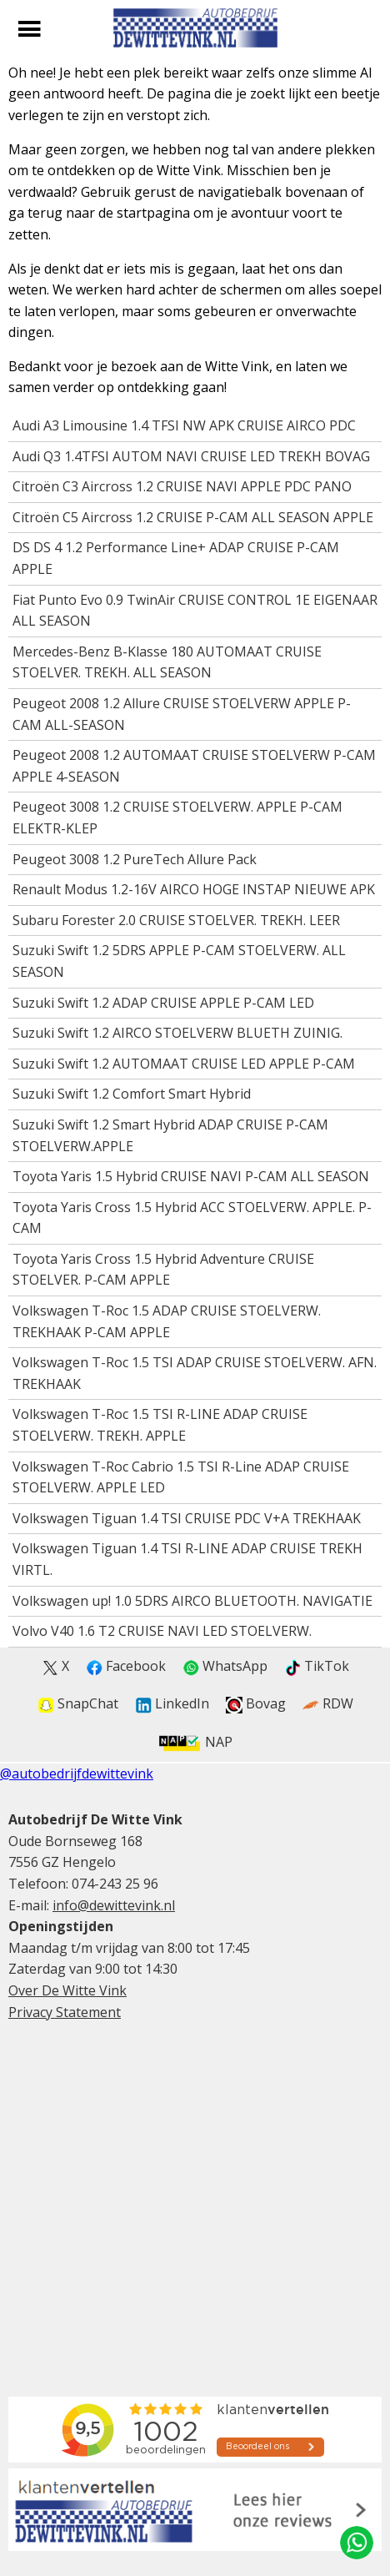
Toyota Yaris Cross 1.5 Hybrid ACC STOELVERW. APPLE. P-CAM (192, 1218)
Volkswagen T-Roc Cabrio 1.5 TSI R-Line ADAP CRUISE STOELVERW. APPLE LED (180, 1477)
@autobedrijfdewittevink (76, 1773)
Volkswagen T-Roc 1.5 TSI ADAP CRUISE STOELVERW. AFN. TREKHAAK (194, 1373)
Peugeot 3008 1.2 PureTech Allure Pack (134, 859)
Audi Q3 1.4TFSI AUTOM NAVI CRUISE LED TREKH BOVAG (191, 456)
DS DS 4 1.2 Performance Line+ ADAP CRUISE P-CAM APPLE (175, 558)
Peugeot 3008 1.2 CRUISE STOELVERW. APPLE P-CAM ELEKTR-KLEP (177, 817)
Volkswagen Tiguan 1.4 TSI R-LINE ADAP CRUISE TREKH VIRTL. (187, 1559)
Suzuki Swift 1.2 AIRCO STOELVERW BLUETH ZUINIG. (177, 1033)
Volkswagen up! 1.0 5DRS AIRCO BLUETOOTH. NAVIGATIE (192, 1601)
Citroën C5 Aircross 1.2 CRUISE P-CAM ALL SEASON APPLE (192, 517)
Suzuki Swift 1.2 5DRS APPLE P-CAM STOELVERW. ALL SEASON (179, 961)
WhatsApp (225, 1666)
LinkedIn (172, 1703)
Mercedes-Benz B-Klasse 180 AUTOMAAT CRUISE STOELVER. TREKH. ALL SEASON (167, 662)
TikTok (316, 1666)
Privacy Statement (64, 2012)
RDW (327, 1703)
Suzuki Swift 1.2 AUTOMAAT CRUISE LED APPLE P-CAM (183, 1063)
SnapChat (78, 1703)
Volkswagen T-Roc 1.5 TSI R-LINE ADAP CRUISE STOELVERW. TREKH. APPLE (160, 1425)
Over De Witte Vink (67, 1990)
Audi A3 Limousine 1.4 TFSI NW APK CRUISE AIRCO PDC (184, 425)
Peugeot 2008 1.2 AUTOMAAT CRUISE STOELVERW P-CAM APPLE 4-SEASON (194, 766)
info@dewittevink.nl (113, 1905)
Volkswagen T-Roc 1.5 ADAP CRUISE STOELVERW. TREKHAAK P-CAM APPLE (166, 1321)
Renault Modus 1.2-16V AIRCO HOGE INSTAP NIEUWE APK (193, 889)
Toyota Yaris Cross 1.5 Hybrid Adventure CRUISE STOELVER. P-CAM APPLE (163, 1270)
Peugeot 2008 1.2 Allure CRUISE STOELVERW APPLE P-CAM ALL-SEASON (181, 714)
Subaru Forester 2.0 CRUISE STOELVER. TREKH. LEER (176, 920)
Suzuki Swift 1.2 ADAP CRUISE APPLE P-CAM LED (163, 1003)
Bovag (256, 1703)
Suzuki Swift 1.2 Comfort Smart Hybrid (131, 1093)
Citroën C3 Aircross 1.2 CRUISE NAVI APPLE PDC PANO (182, 486)
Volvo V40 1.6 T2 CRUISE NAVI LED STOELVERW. (162, 1631)
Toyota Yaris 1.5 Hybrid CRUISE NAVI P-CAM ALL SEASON (190, 1176)
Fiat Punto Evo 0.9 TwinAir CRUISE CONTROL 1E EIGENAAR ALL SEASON (195, 611)
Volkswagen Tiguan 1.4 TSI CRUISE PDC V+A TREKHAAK (186, 1518)
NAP (195, 1742)
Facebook (126, 1666)
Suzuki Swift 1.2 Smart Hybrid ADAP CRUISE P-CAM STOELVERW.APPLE (170, 1135)
